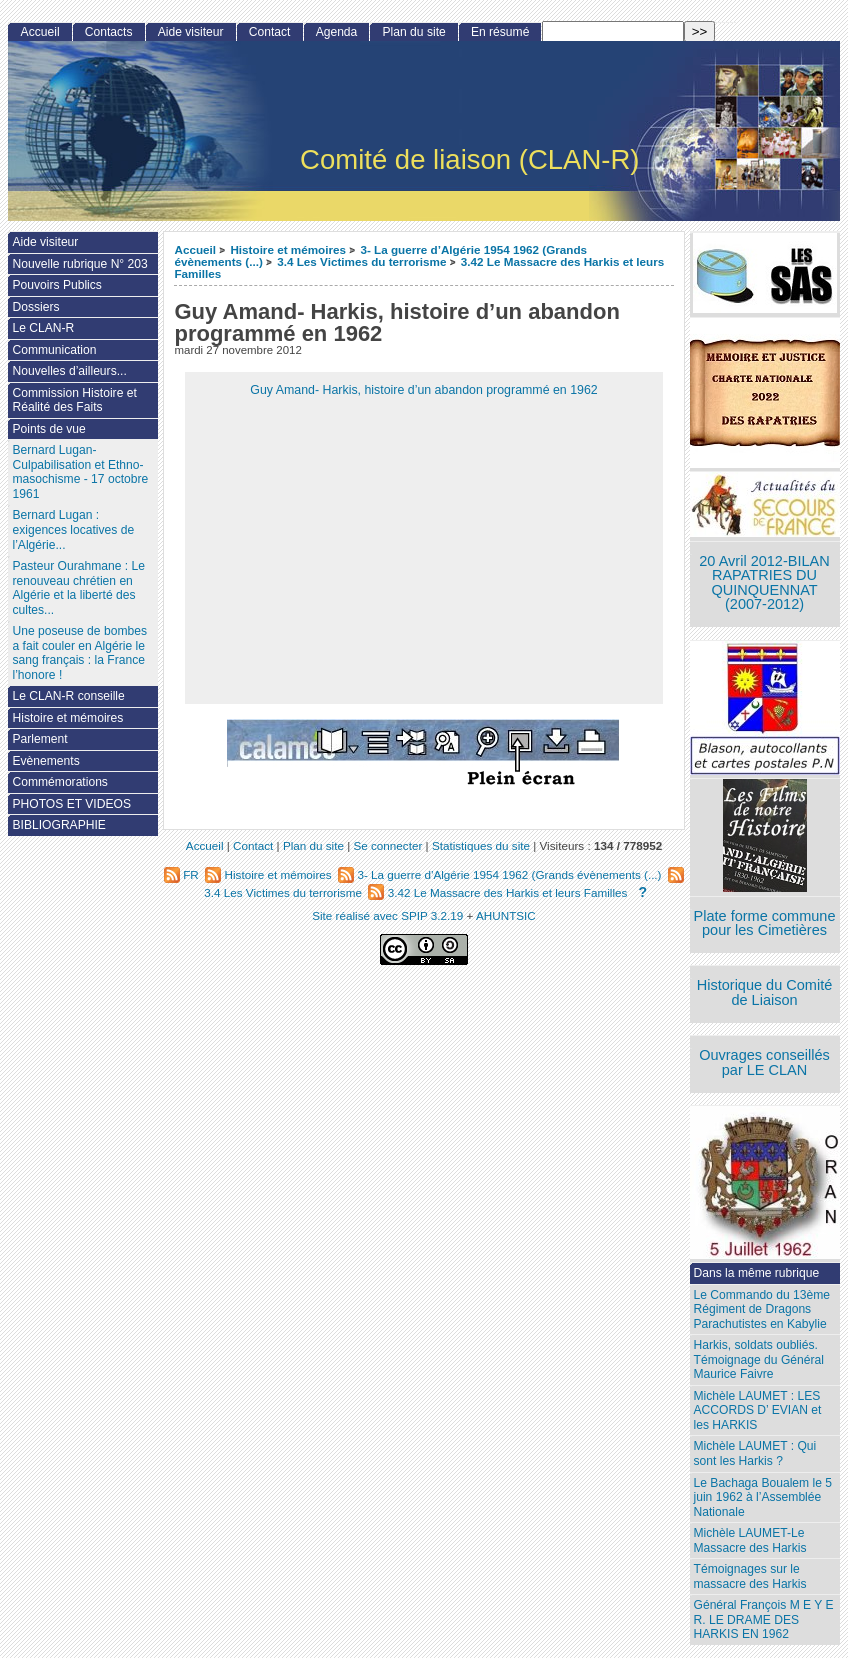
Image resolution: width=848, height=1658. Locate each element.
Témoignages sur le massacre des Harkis (750, 1576)
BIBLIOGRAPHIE (58, 825)
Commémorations (59, 782)
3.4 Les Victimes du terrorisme (361, 261)
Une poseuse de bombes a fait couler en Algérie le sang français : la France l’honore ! (79, 653)
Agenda (337, 32)
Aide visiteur (191, 32)
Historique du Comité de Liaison (765, 992)
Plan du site (414, 32)
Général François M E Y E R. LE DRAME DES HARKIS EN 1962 (764, 1619)
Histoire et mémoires (288, 249)
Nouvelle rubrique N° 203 (79, 264)
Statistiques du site (481, 845)
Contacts (109, 32)
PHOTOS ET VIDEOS (71, 804)
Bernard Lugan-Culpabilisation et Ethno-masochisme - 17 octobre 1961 (80, 472)
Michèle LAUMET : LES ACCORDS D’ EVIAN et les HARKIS (758, 1410)
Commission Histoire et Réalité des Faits (74, 400)
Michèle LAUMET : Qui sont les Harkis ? (755, 1453)
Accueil (195, 249)
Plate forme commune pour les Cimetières (765, 923)
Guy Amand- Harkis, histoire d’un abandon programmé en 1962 (423, 390)
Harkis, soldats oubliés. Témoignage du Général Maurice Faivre (759, 1359)
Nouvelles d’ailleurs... (69, 371)
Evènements (45, 761)
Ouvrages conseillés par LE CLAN (764, 1062)
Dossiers (35, 307)
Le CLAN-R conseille (68, 696)
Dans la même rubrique (757, 1273)
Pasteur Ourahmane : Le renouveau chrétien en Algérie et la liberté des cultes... (78, 588)
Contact (270, 32)
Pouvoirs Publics (56, 285)
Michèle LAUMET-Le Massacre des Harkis (750, 1540)
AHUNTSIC (506, 915)
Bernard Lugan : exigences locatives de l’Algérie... (73, 529)
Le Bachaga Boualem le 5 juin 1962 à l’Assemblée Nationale (763, 1497)
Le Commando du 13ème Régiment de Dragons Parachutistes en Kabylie (762, 1309)
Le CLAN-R (43, 328)
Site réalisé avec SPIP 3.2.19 (387, 915)
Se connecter (387, 845)
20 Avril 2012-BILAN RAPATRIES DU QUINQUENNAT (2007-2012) (764, 583)
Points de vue (48, 429)
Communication (54, 350)
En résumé (500, 32)
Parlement (39, 739)
